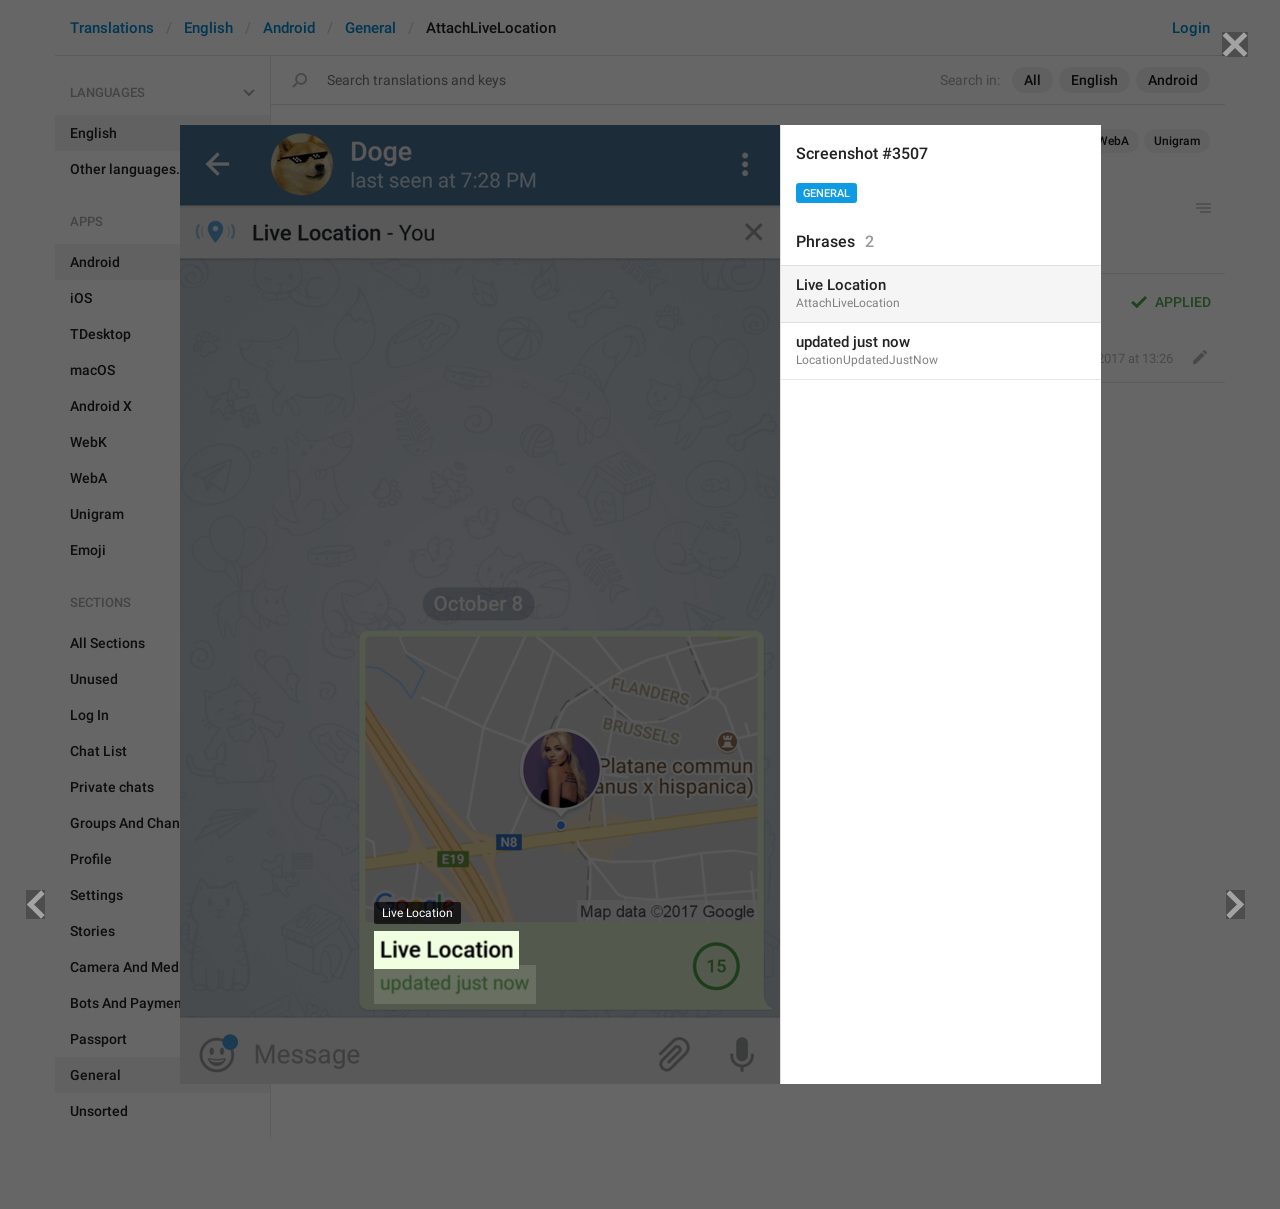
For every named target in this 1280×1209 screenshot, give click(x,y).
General (826, 193)
